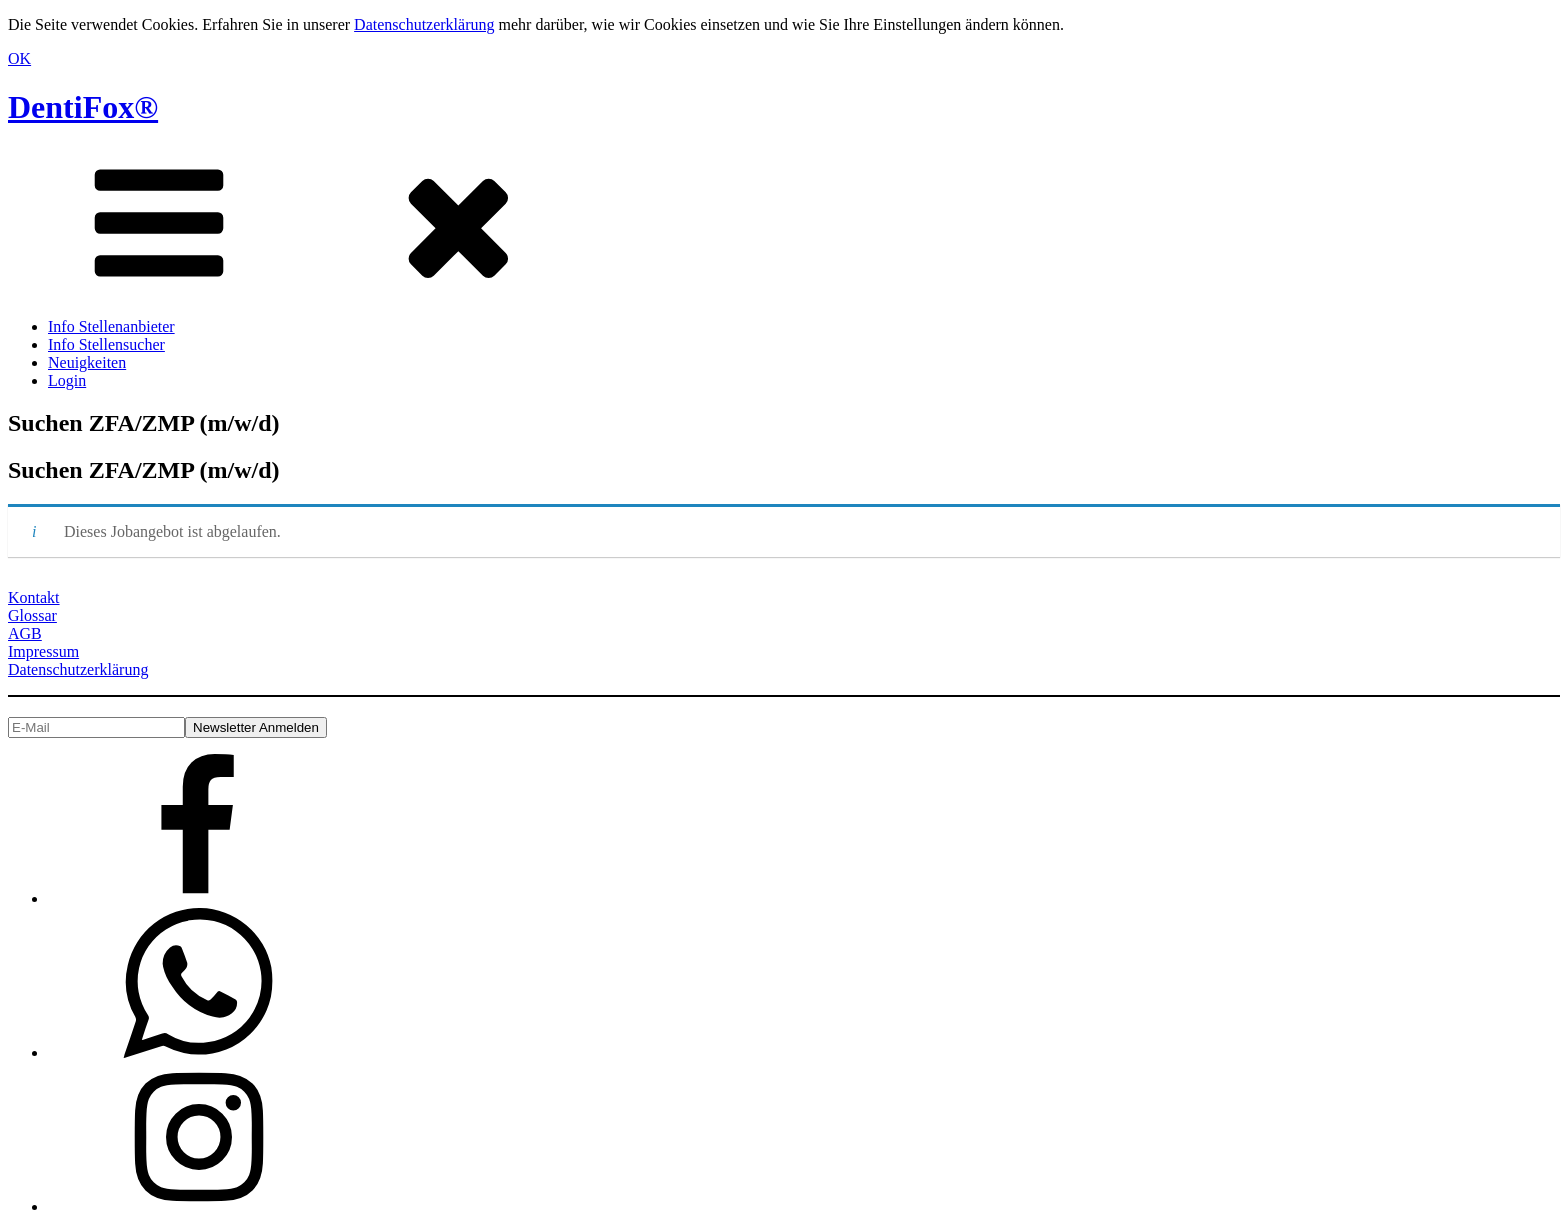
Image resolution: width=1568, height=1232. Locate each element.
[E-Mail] (96, 727)
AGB (25, 633)
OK (19, 58)
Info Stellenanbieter (111, 326)
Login (67, 380)
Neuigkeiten (87, 362)
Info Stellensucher (106, 344)
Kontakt (34, 597)
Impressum (43, 651)
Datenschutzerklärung (424, 24)
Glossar (32, 615)
